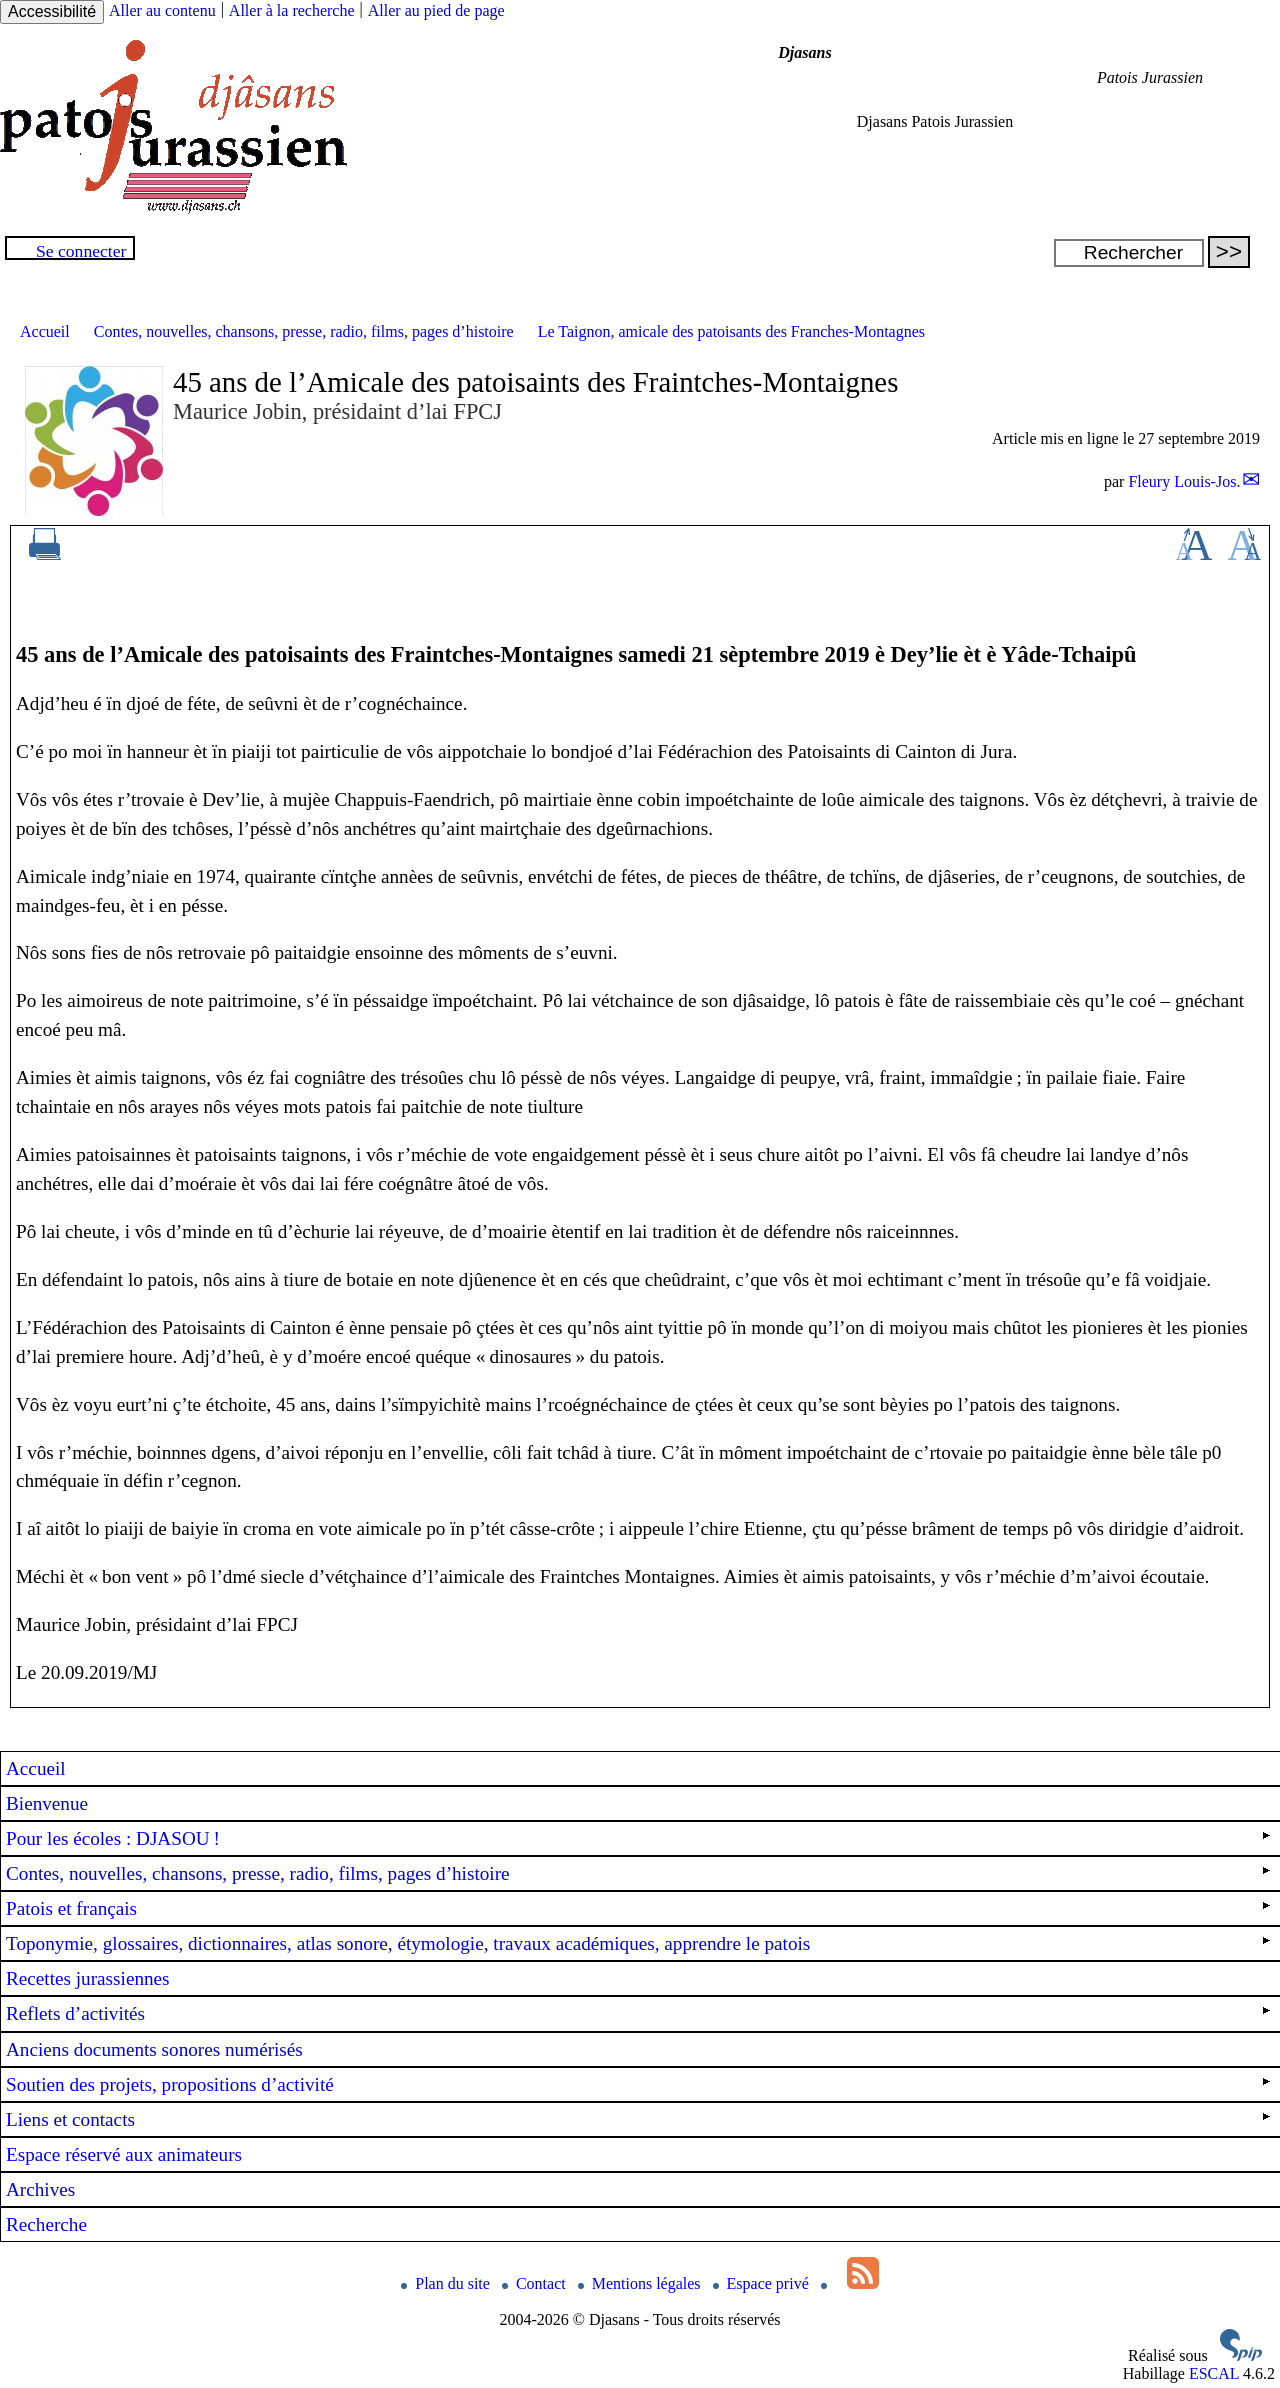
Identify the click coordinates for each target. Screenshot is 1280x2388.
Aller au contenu (162, 10)
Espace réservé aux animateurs (124, 2154)
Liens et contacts (638, 2119)
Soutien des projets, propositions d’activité (638, 2084)
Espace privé (763, 2283)
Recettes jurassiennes (88, 1978)
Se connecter (81, 251)
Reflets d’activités (638, 2013)
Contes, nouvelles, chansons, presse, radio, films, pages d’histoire (304, 331)
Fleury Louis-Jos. (1184, 481)
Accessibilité (52, 11)
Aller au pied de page (436, 10)
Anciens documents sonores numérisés (154, 2049)
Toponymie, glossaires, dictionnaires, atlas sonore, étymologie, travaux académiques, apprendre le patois (638, 1943)
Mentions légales (641, 2283)
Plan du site (447, 2283)
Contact (536, 2283)
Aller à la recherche (292, 10)
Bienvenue (47, 1803)
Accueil (45, 331)
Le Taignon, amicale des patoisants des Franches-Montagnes (731, 331)
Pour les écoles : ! (638, 1838)
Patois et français (638, 1908)
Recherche (46, 2224)
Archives (40, 2189)
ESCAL (1214, 2373)
